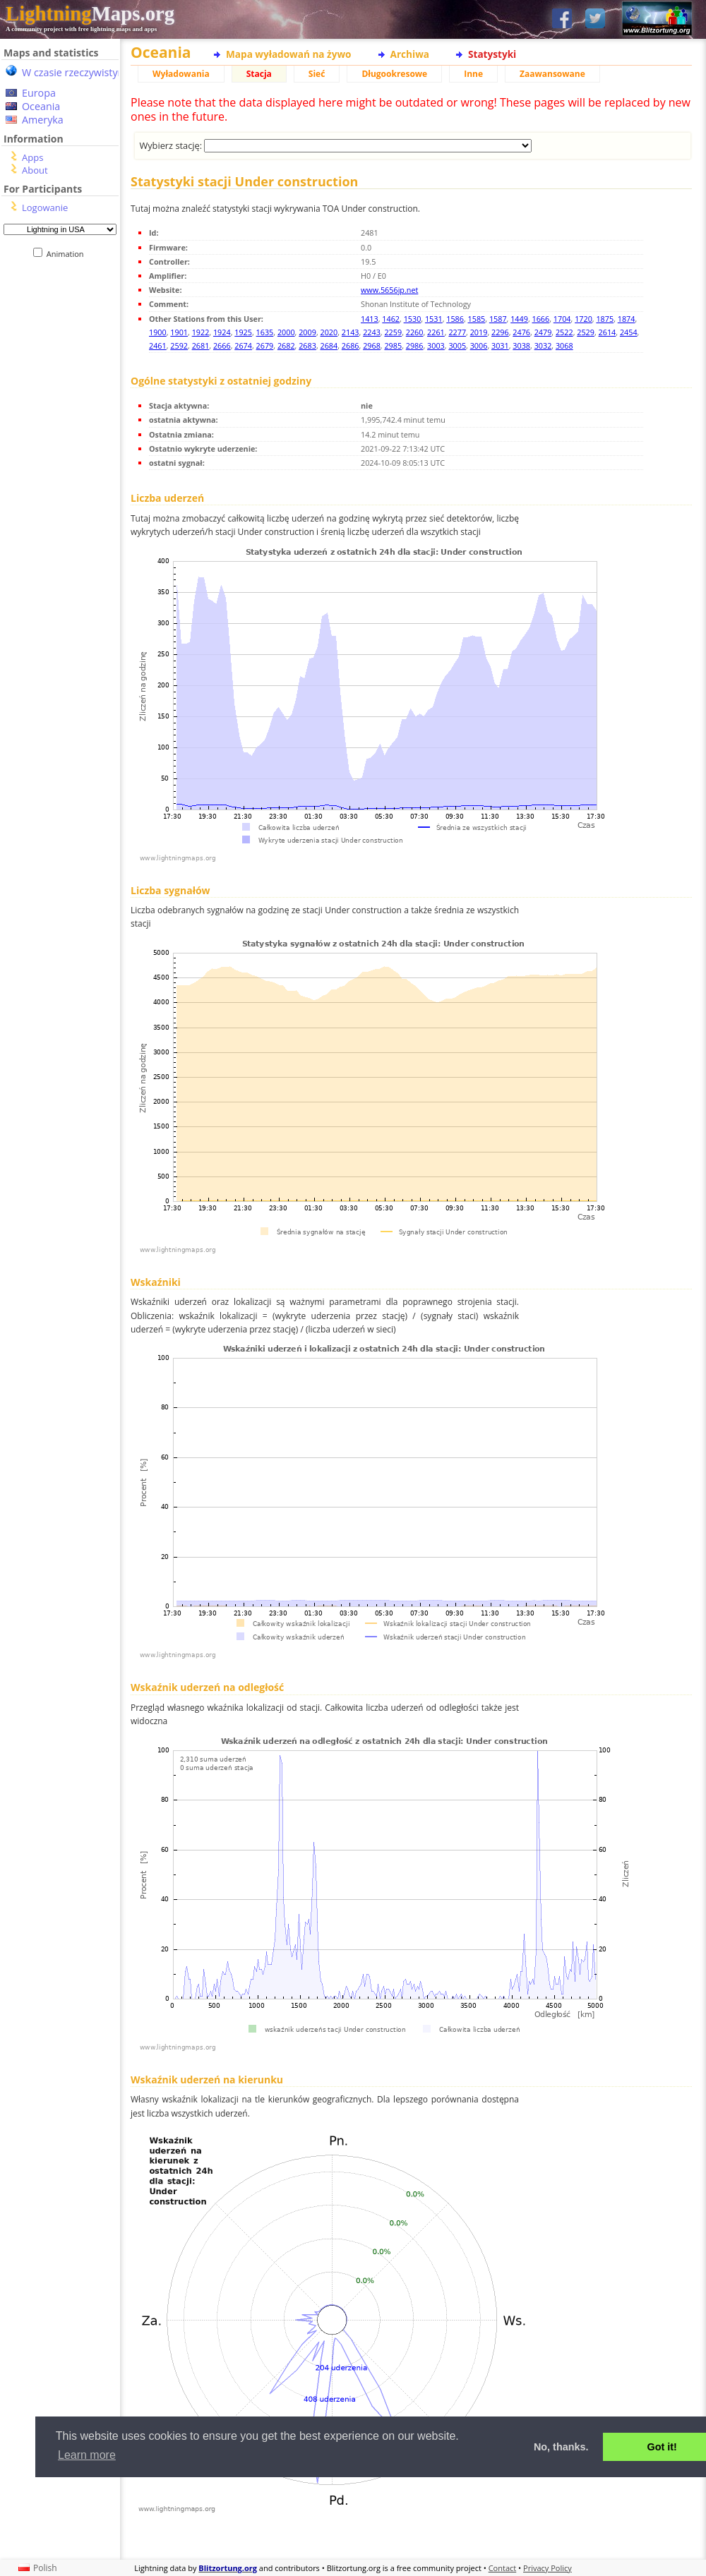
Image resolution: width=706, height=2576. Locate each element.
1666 (541, 318)
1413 (369, 318)
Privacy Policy (547, 2568)
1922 (201, 332)
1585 (477, 318)
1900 (158, 332)
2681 (201, 345)
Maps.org (90, 13)
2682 (286, 345)
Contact (503, 2568)
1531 (434, 318)
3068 (564, 345)
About (35, 170)
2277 (457, 332)
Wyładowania (181, 74)
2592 (179, 345)
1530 (412, 318)
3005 (457, 345)
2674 (243, 345)
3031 (500, 345)
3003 (436, 345)
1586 (455, 318)
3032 (543, 345)
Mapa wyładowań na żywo (289, 54)
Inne (473, 74)
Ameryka (43, 119)
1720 (583, 318)
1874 (626, 318)
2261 (436, 332)
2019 (479, 332)
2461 (158, 345)
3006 (479, 345)
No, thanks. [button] (561, 2446)
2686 (350, 345)
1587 (498, 318)
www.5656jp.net (389, 289)
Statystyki (492, 54)
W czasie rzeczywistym (74, 72)
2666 (222, 345)
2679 (265, 345)
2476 (521, 332)
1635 (265, 332)
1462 (391, 318)
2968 (372, 345)
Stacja (259, 74)
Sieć (317, 74)
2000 (286, 332)
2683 (307, 345)
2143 (350, 332)
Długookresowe (394, 74)
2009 (307, 332)
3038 (521, 345)
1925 (243, 332)
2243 (372, 332)
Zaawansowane (552, 74)
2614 (607, 332)
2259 (393, 332)
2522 (564, 332)
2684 (329, 345)
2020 (329, 332)
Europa (39, 93)
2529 (585, 332)
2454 (629, 332)
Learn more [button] (87, 2455)
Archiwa (409, 54)
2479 (543, 332)
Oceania (41, 106)
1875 (605, 318)
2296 (500, 332)
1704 (562, 318)
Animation (68, 253)
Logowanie (45, 207)
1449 (519, 318)
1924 (222, 332)
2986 (415, 345)
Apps (32, 157)
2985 (393, 345)
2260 (415, 332)
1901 (179, 332)
